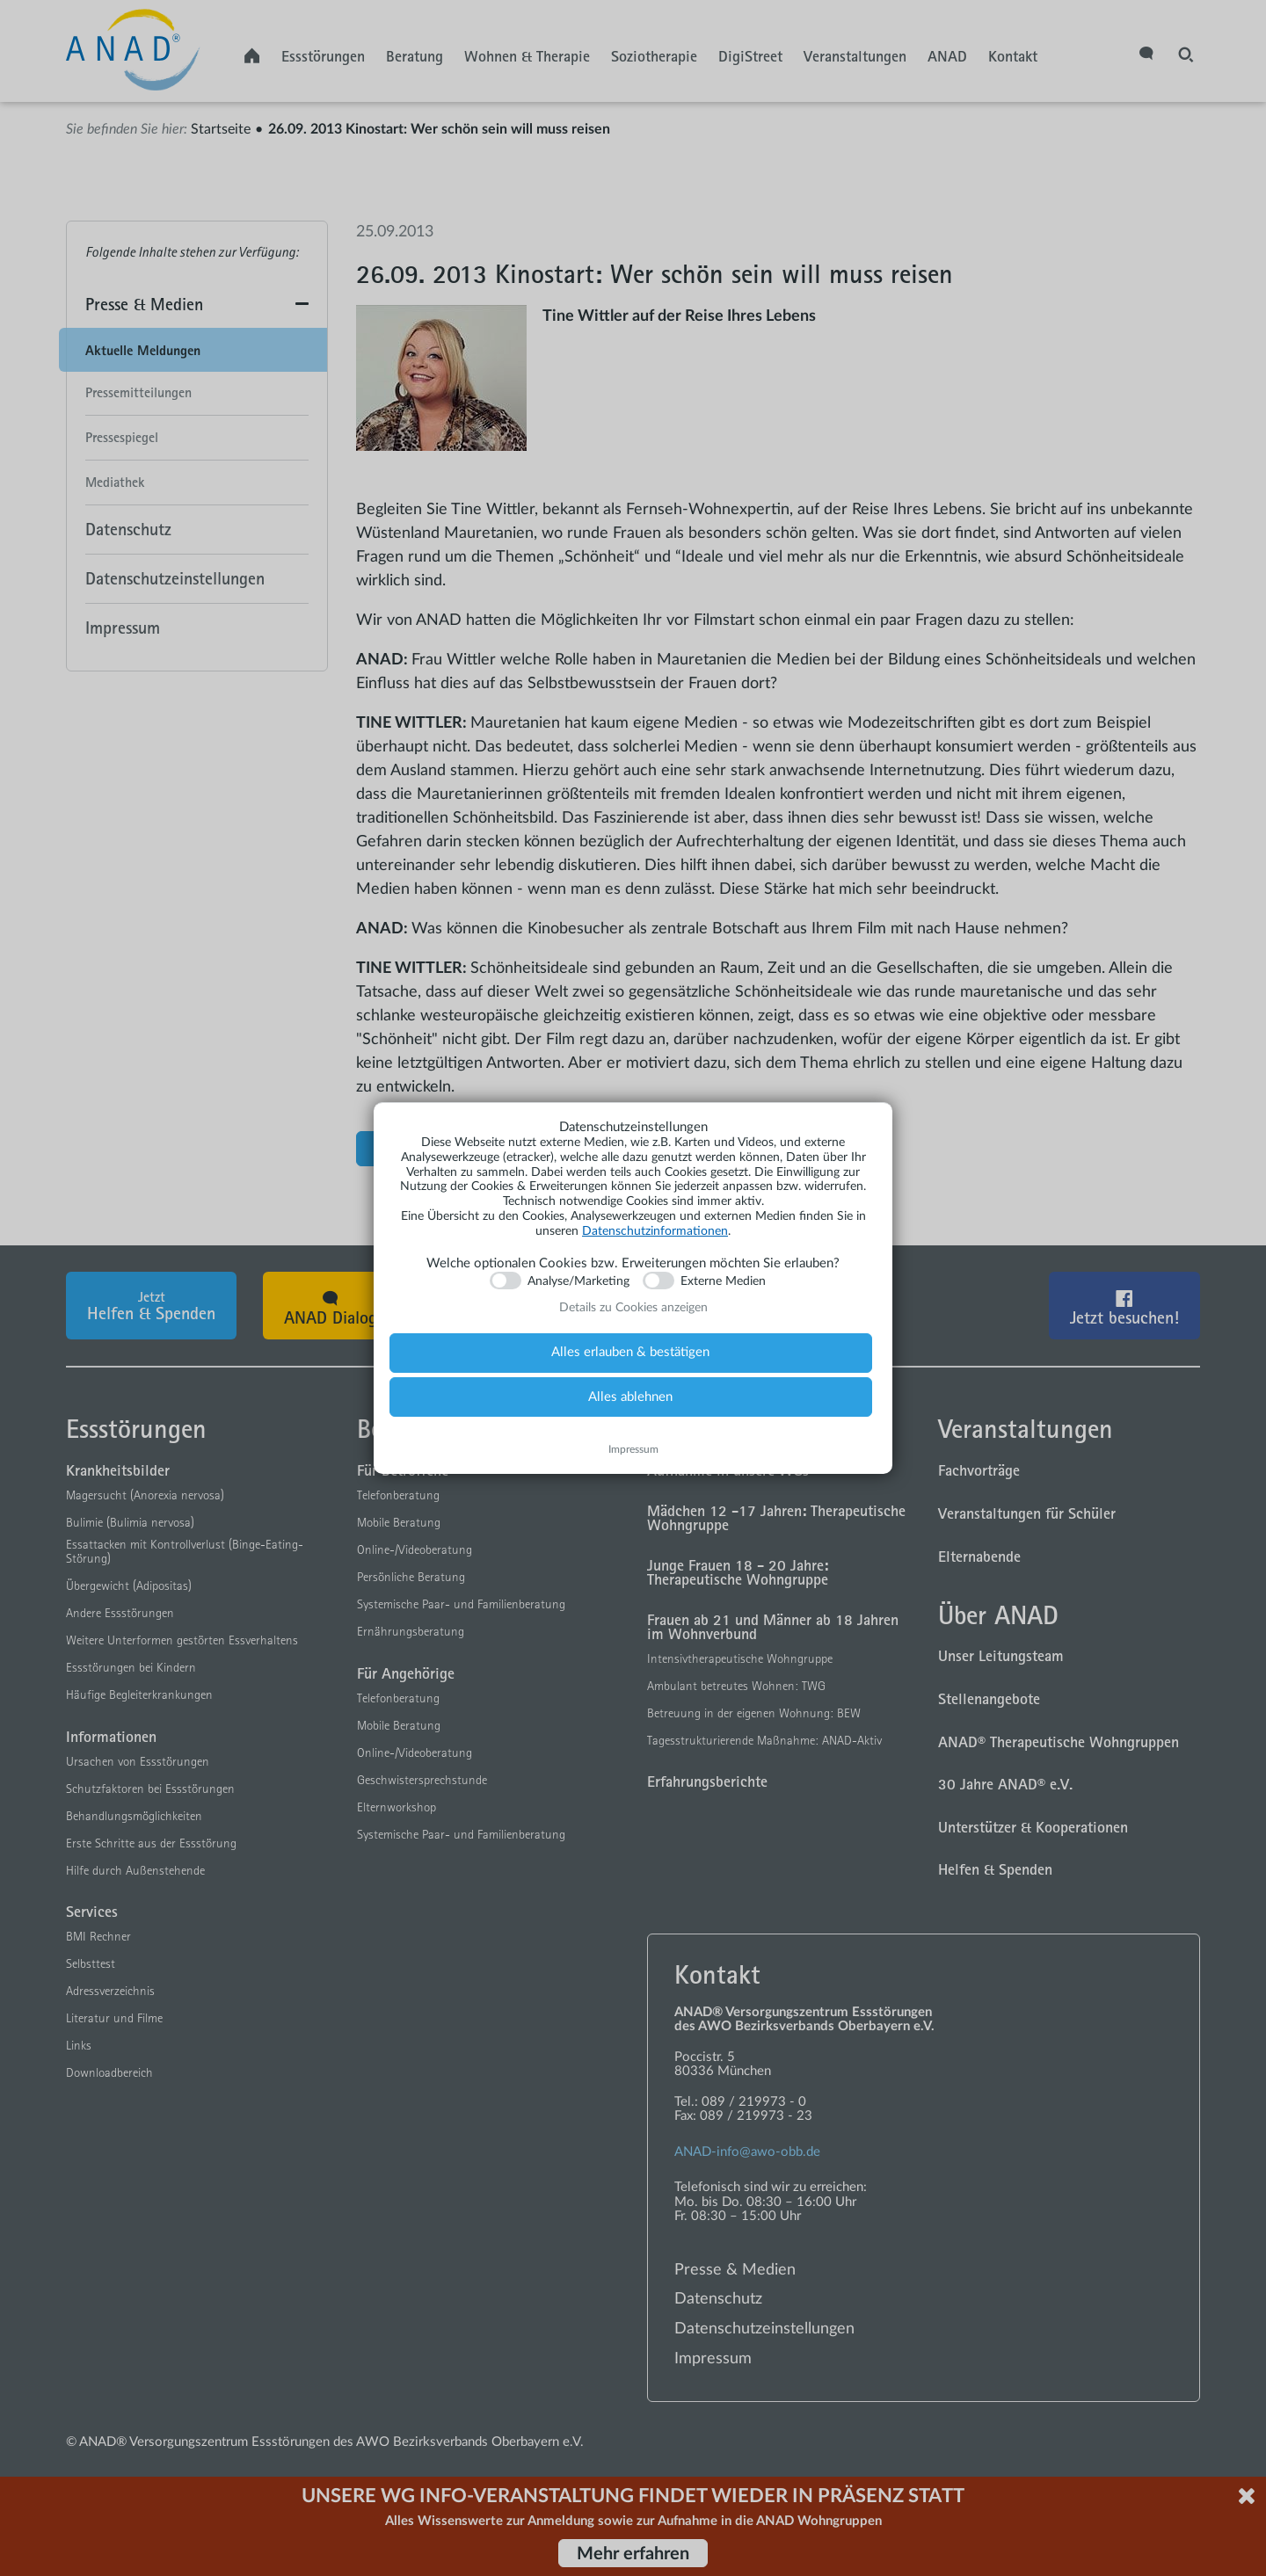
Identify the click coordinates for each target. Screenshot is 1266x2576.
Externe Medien (723, 1281)
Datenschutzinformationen (655, 1231)
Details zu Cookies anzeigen (633, 1308)
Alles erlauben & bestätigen (630, 1352)
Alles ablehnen (630, 1397)
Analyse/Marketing (578, 1281)
